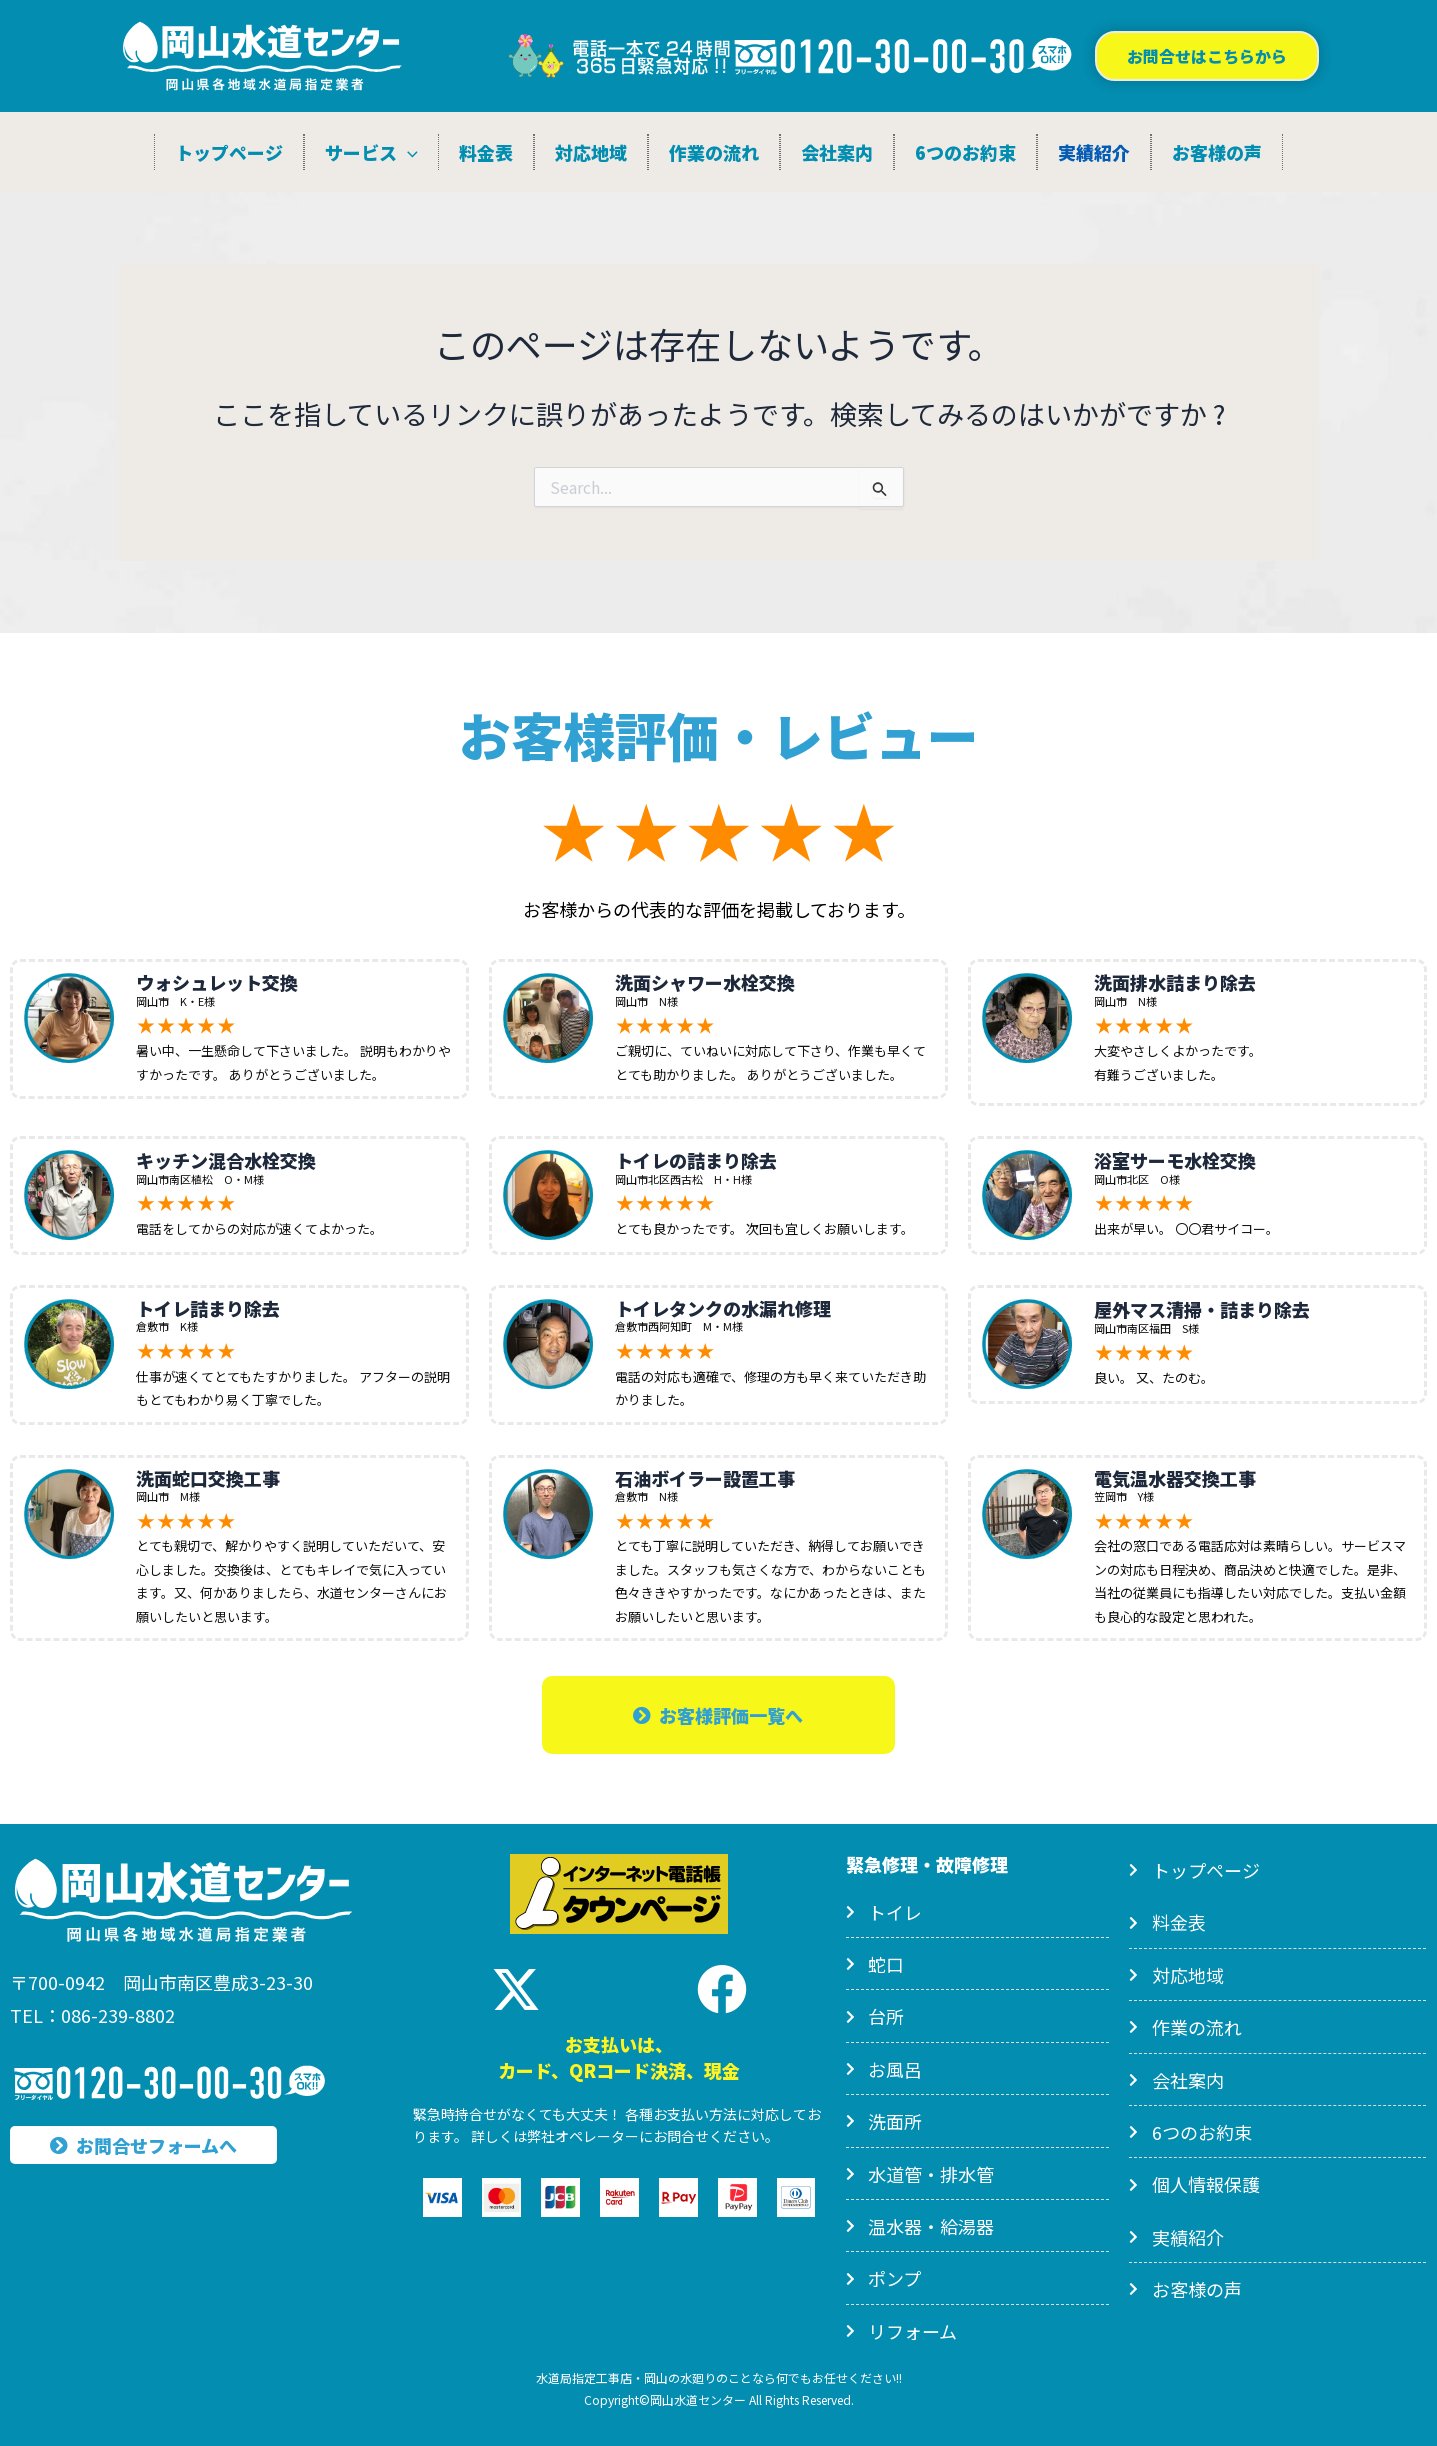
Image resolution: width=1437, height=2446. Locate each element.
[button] (1207, 56)
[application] (407, 152)
